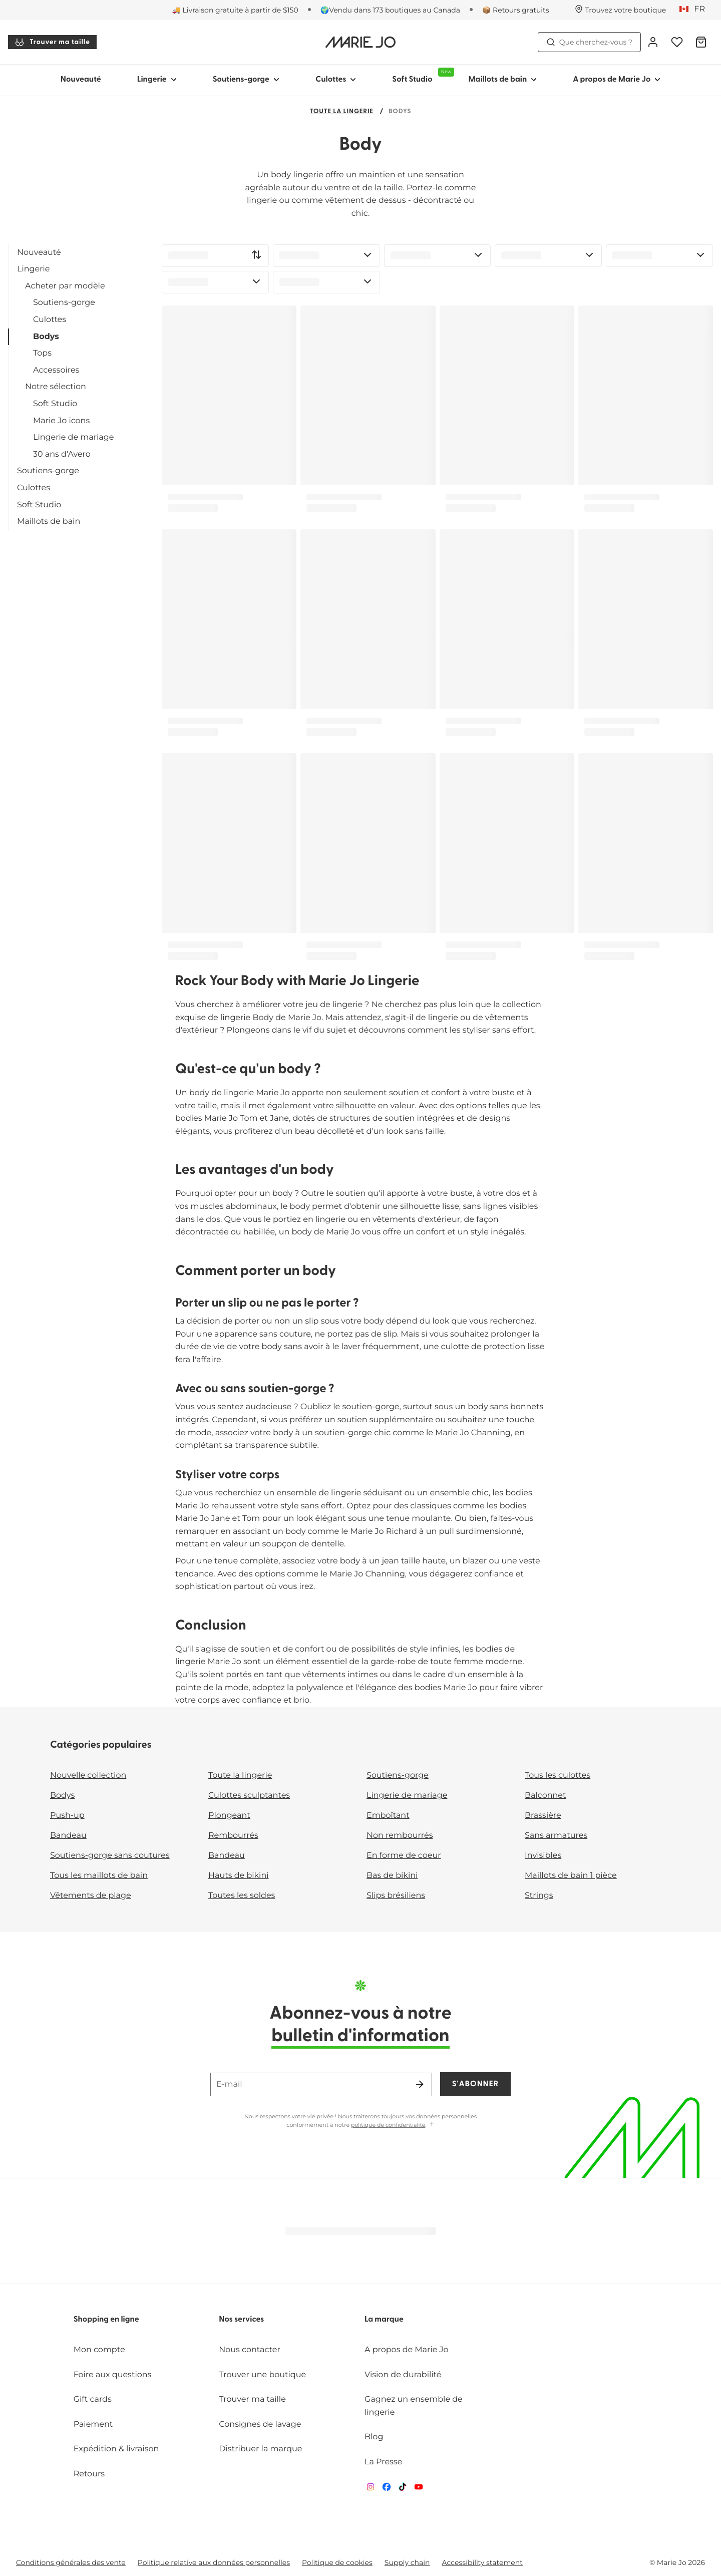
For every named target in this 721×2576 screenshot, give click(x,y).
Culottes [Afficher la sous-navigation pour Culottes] (335, 80)
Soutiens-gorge (64, 302)
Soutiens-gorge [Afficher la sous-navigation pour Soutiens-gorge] (246, 80)
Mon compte (99, 2350)
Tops (42, 353)
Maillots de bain (48, 521)
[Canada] (695, 9)
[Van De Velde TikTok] (403, 2489)
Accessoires (56, 370)
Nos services (241, 2320)
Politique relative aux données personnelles (214, 2562)
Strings (539, 1895)
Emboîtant (388, 1815)
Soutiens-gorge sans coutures (110, 1855)
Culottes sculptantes (249, 1795)
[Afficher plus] (432, 2124)
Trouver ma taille (52, 42)
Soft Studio (55, 404)
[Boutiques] (620, 10)
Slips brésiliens (396, 1895)
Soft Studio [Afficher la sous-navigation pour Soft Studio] (421, 76)
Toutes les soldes (241, 1895)
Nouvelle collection (88, 1775)
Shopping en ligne (106, 2320)
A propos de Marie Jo (407, 2350)
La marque (384, 2320)
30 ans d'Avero (62, 454)
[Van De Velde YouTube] (419, 2489)
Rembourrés (233, 1835)
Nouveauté (81, 80)
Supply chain (407, 2562)
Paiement (93, 2424)
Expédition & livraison (116, 2449)
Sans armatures (556, 1835)
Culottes (49, 320)
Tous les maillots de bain (99, 1875)
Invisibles (543, 1855)
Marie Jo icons (61, 421)
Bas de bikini (392, 1875)
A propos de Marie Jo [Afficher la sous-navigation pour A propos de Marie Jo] (616, 80)
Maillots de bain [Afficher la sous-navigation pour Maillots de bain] (502, 80)
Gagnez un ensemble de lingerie (414, 2406)
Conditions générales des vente (71, 2562)
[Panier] (701, 42)
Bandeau (68, 1835)
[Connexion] (653, 42)
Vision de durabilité (403, 2375)
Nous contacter (249, 2350)
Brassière (543, 1815)
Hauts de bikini (238, 1875)
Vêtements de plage (90, 1895)
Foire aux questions (113, 2375)
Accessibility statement (482, 2562)
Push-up (67, 1815)
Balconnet (545, 1795)
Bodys (46, 337)
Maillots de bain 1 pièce (571, 1875)
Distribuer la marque (260, 2449)
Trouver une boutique (262, 2375)
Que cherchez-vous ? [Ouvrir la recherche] (589, 42)
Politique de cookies (337, 2562)
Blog (374, 2437)
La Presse (383, 2462)
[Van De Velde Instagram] (371, 2489)
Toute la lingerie (342, 112)
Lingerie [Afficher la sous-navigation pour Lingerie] (157, 80)
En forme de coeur (404, 1855)
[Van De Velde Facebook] (387, 2489)
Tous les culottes (557, 1775)
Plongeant (229, 1815)
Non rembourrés (400, 1835)
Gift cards (93, 2399)
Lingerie (33, 269)
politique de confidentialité (388, 2124)
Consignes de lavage (260, 2424)
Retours (89, 2474)
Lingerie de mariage (73, 437)
